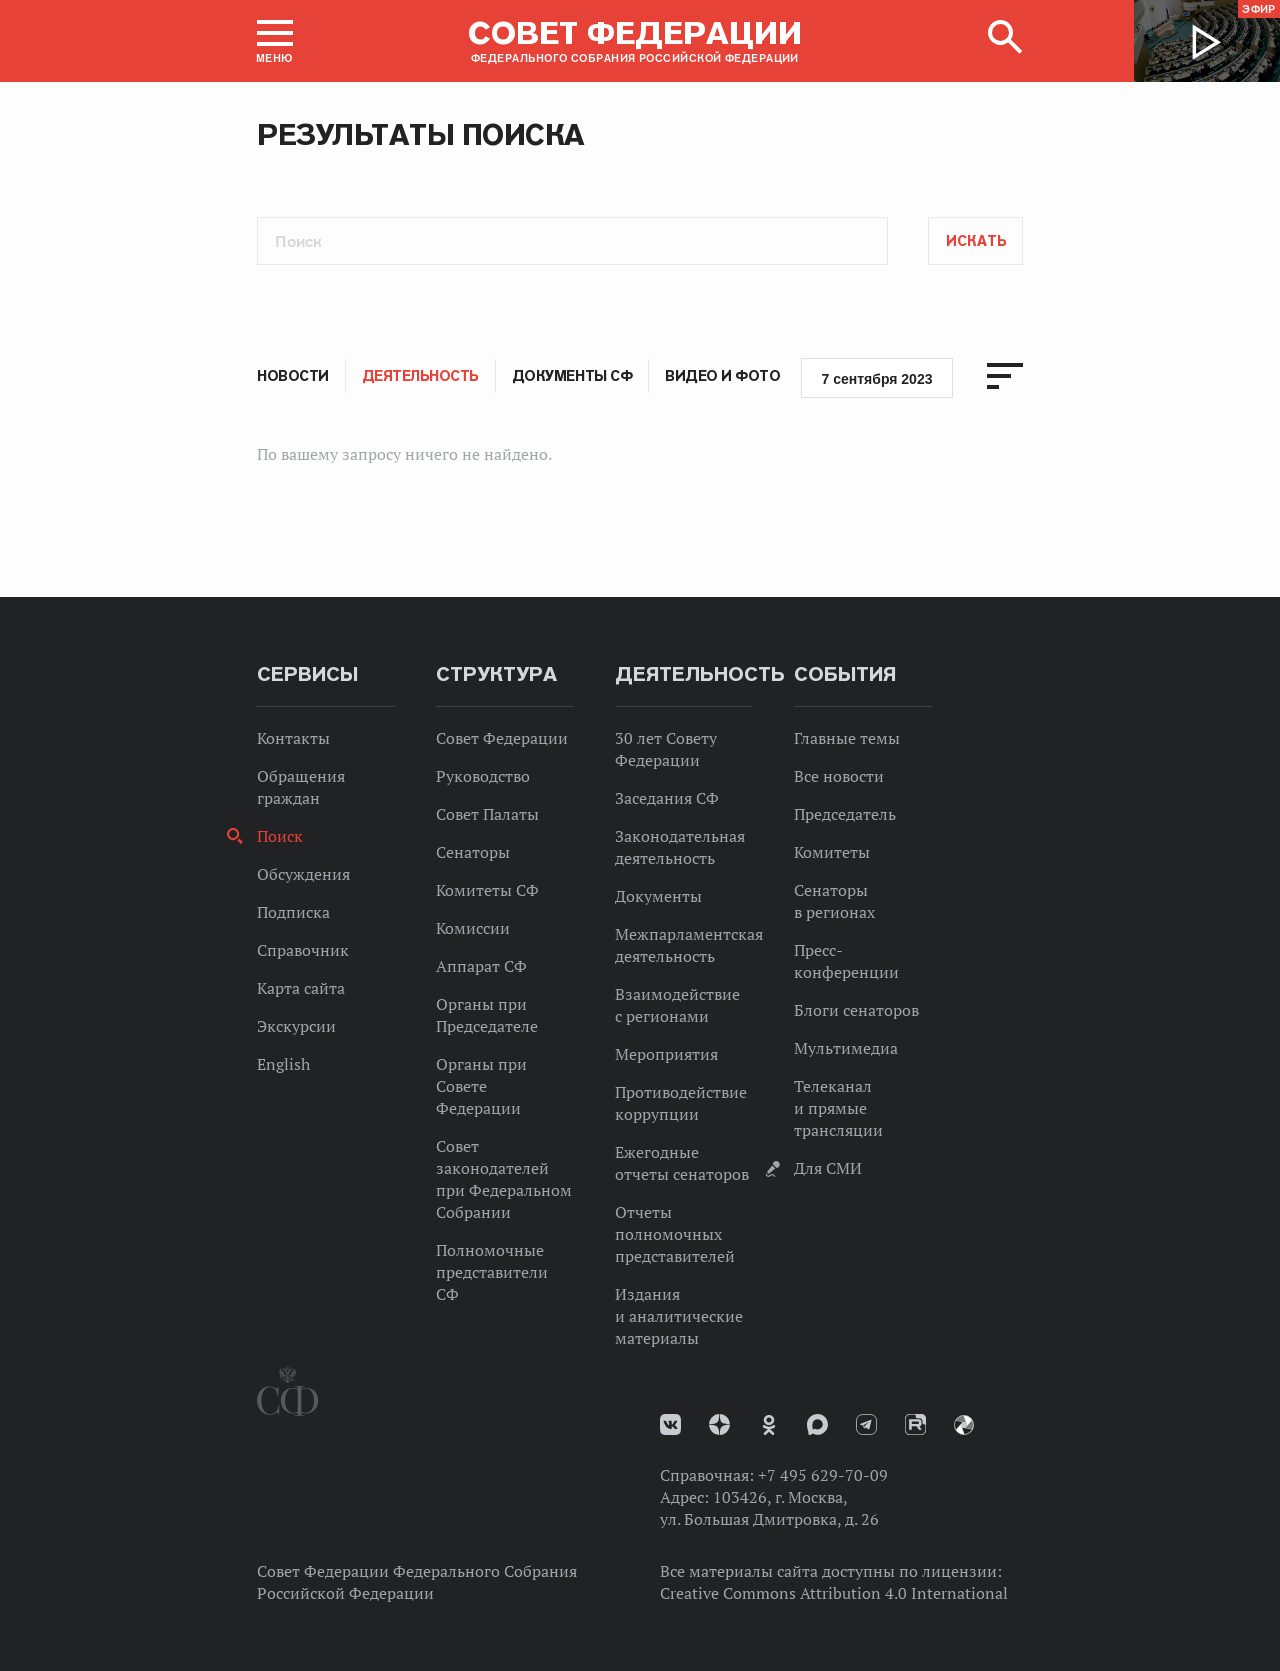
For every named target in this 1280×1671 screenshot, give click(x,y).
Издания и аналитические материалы (679, 1316)
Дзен (719, 1424)
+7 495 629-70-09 (823, 1475)
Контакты (293, 738)
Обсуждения (303, 874)
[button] (275, 41)
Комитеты (832, 852)
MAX (817, 1424)
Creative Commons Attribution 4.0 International (834, 1593)
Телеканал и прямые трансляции (838, 1108)
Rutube (915, 1424)
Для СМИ (828, 1168)
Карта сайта (301, 988)
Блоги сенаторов (856, 1010)
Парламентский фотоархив (964, 1425)
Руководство (483, 776)
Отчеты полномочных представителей (675, 1234)
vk (670, 1424)
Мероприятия (666, 1054)
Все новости (839, 776)
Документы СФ (572, 376)
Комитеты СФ (487, 890)
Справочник (303, 950)
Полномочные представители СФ (492, 1272)
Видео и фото (722, 376)
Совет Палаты (487, 814)
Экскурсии (296, 1026)
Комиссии (473, 928)
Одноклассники (769, 1425)
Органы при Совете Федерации (481, 1086)
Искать (976, 241)
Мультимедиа (846, 1048)
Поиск (280, 836)
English (283, 1064)
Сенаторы (473, 852)
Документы (658, 896)
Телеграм (866, 1424)
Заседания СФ (667, 798)
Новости (293, 376)
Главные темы (847, 738)
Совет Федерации (502, 738)
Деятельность (420, 376)
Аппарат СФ (481, 966)
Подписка (293, 912)
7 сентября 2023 (877, 379)
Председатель (845, 814)
